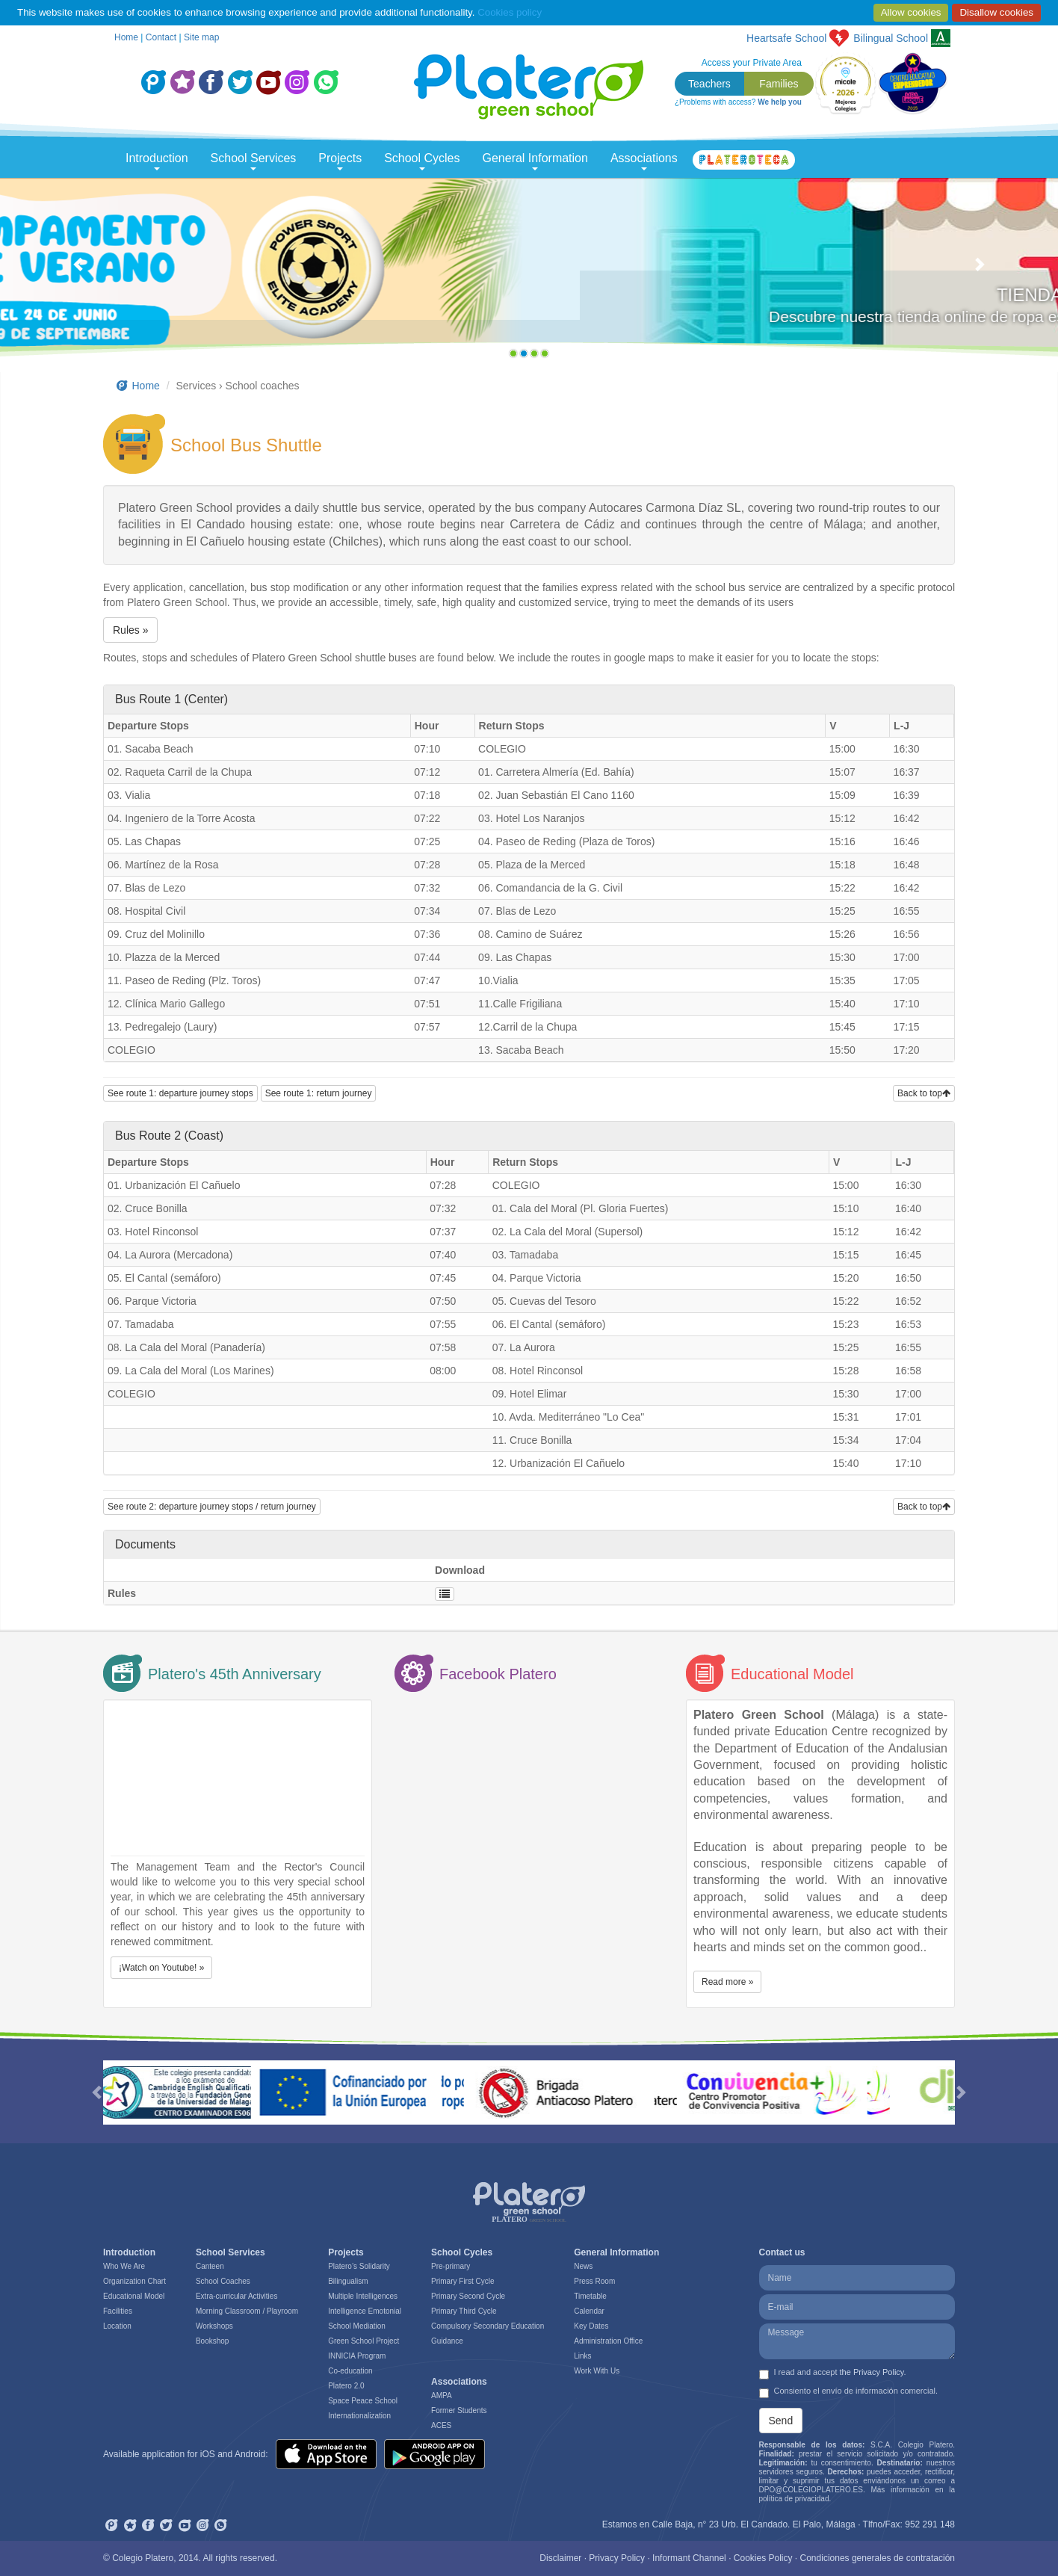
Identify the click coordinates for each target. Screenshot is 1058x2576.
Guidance (447, 2341)
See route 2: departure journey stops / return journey (212, 1506)
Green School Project (363, 2341)
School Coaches (223, 2281)
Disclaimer (560, 2558)
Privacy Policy (617, 2558)
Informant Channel (689, 2558)
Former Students (458, 2410)
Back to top (923, 1093)
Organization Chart (134, 2281)
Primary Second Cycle (468, 2296)
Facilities (117, 2311)
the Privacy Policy (872, 2371)
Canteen (210, 2266)
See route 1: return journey (318, 1093)
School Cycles (422, 161)
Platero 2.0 (346, 2386)
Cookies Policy (763, 2558)
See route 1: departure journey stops (180, 1093)
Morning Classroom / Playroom (247, 2311)
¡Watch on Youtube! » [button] (161, 1967)
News (583, 2266)
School (890, 38)
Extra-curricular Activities (236, 2296)
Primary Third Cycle (464, 2311)
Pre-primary (450, 2266)
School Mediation (357, 2326)
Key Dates (591, 2326)
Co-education (350, 2371)
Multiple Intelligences (362, 2296)
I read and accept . (832, 2373)
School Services (254, 161)
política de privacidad (794, 2499)
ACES (441, 2425)
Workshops (214, 2326)
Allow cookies (911, 12)
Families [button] (778, 84)
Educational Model (133, 2296)
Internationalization (359, 2416)
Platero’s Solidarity (359, 2266)
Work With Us (596, 2371)
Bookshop (212, 2341)
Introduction (157, 161)
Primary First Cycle (462, 2281)
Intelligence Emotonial (364, 2311)
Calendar (589, 2311)
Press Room (594, 2281)
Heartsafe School (786, 38)
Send (781, 2421)
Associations (644, 161)
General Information (535, 161)
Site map (201, 37)
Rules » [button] (130, 630)
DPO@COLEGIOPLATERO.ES (811, 2490)
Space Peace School (362, 2401)
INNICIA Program (357, 2356)
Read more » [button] (727, 1982)
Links (582, 2356)
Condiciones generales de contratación (877, 2558)
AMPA (441, 2395)
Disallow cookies (996, 12)
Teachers (709, 84)
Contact (161, 37)
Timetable (590, 2296)
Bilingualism (348, 2281)
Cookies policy (509, 12)
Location (117, 2326)
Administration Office (608, 2341)
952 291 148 (930, 2524)
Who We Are (124, 2266)
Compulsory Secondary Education (487, 2326)
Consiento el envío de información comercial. (848, 2392)
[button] (79, 271)
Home (126, 37)
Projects (340, 161)
